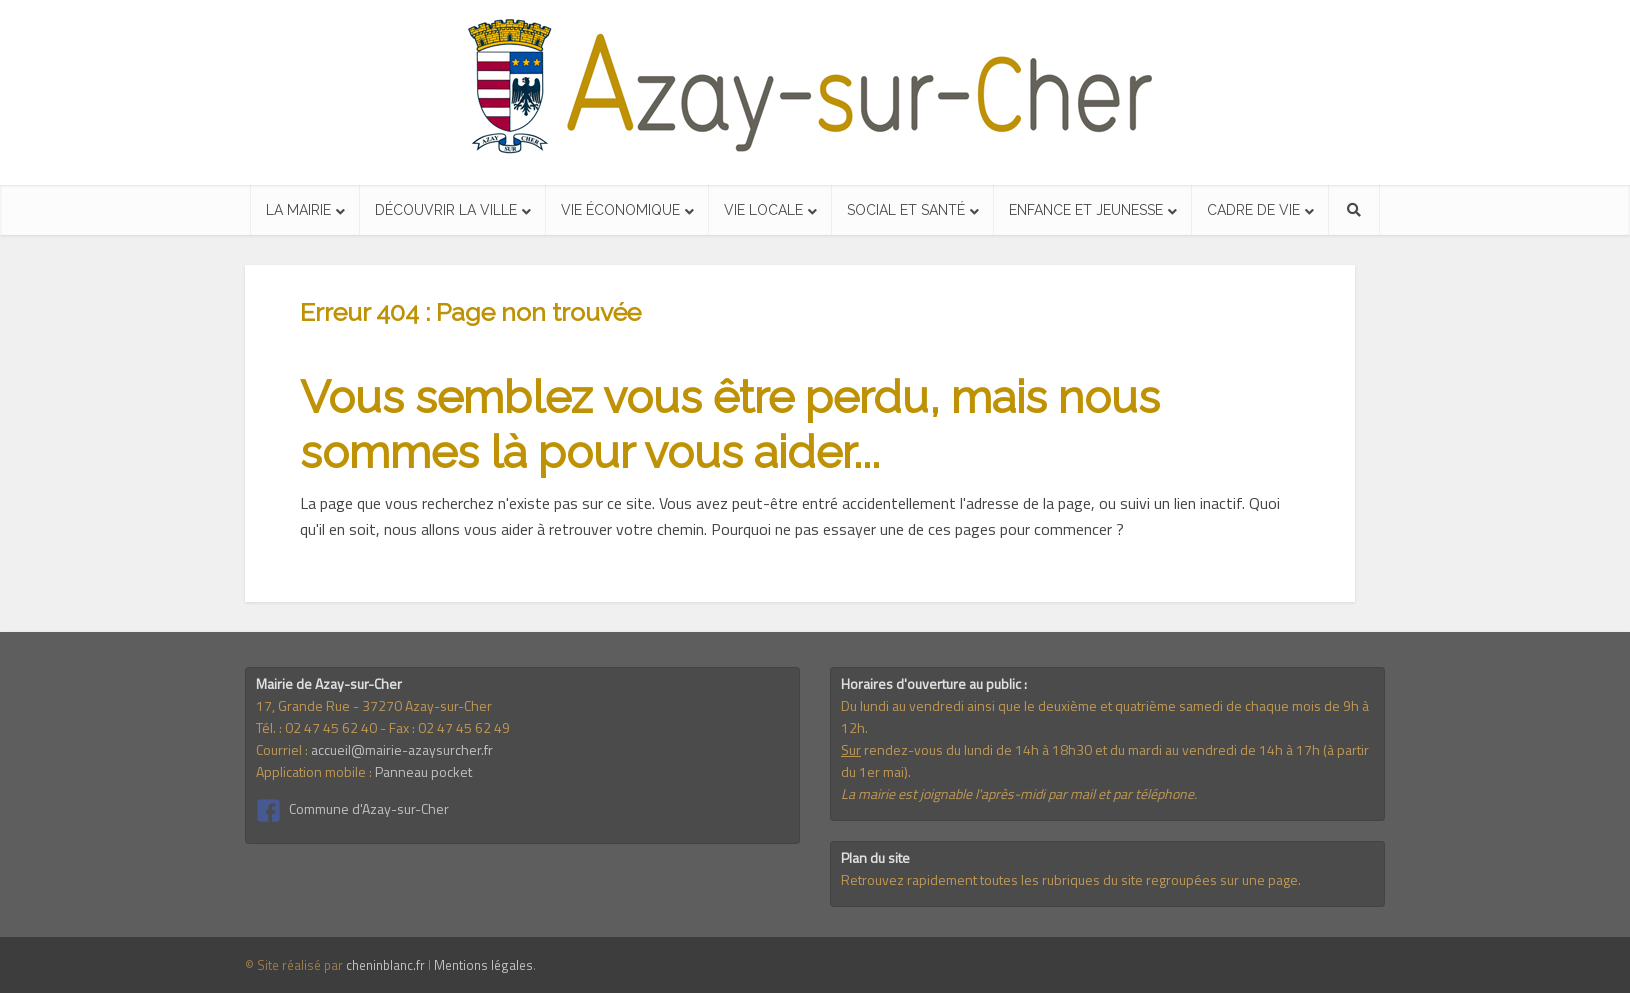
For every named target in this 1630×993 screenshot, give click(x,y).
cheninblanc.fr (385, 965)
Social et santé (906, 210)
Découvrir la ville (446, 210)
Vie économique (620, 210)
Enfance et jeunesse (1086, 210)
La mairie (298, 210)
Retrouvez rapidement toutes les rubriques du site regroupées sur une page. (1071, 879)
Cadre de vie (1253, 210)
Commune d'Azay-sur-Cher (369, 808)
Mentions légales (483, 965)
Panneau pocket (423, 771)
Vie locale (763, 210)
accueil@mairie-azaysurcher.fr (402, 749)
